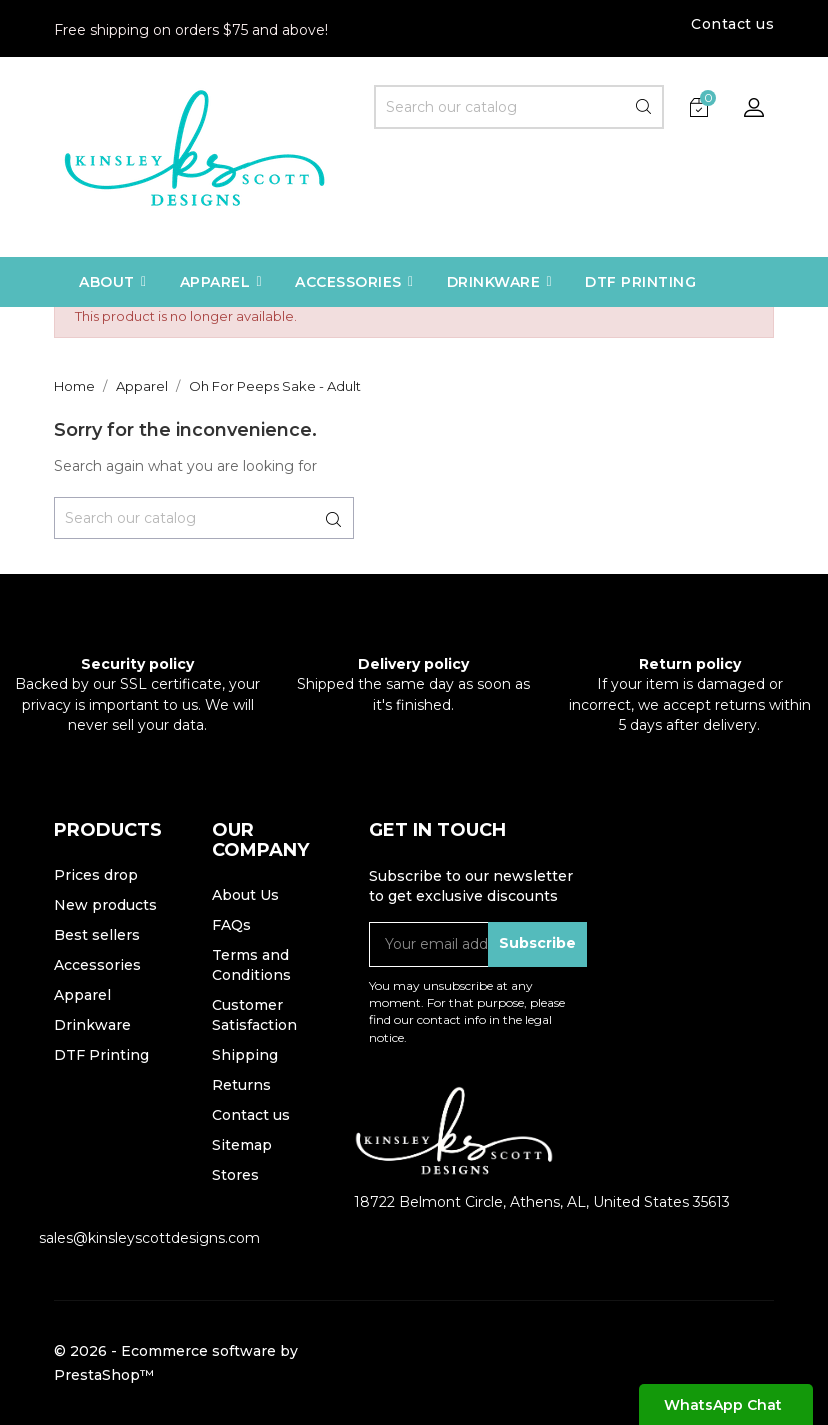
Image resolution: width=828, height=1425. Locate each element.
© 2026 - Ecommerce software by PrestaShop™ (176, 1363)
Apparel (82, 995)
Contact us (732, 24)
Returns (241, 1085)
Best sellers (97, 935)
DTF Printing (101, 1055)
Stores (235, 1175)
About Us (245, 895)
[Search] (519, 107)
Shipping (245, 1055)
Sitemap (242, 1145)
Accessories (97, 965)
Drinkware (92, 1025)
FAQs (231, 925)
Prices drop (96, 875)
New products (105, 905)
